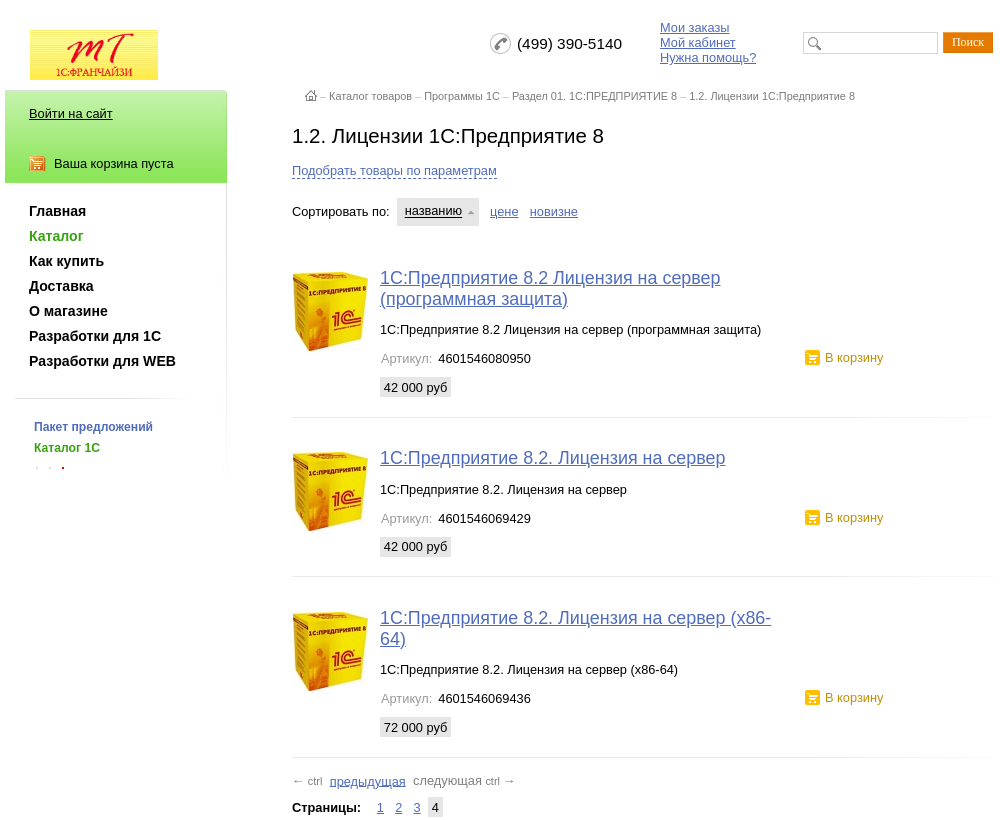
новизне (554, 211)
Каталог (56, 236)
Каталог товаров (370, 96)
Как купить (66, 261)
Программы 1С (462, 96)
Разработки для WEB (102, 361)
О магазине (68, 311)
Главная (57, 211)
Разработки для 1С (95, 336)
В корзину (854, 357)
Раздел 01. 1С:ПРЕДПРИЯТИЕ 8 (594, 96)
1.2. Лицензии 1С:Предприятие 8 (772, 96)
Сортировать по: (341, 211)
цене (504, 211)
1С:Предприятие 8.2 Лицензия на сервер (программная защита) (550, 288)
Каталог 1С (67, 448)
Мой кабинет (698, 42)
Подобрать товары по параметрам (394, 170)
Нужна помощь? (708, 57)
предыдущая (368, 780)
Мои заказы (695, 27)
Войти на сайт (71, 113)
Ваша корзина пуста (114, 163)
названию (434, 211)
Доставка (61, 286)
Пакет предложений (93, 427)
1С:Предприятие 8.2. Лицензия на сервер (553, 458)
